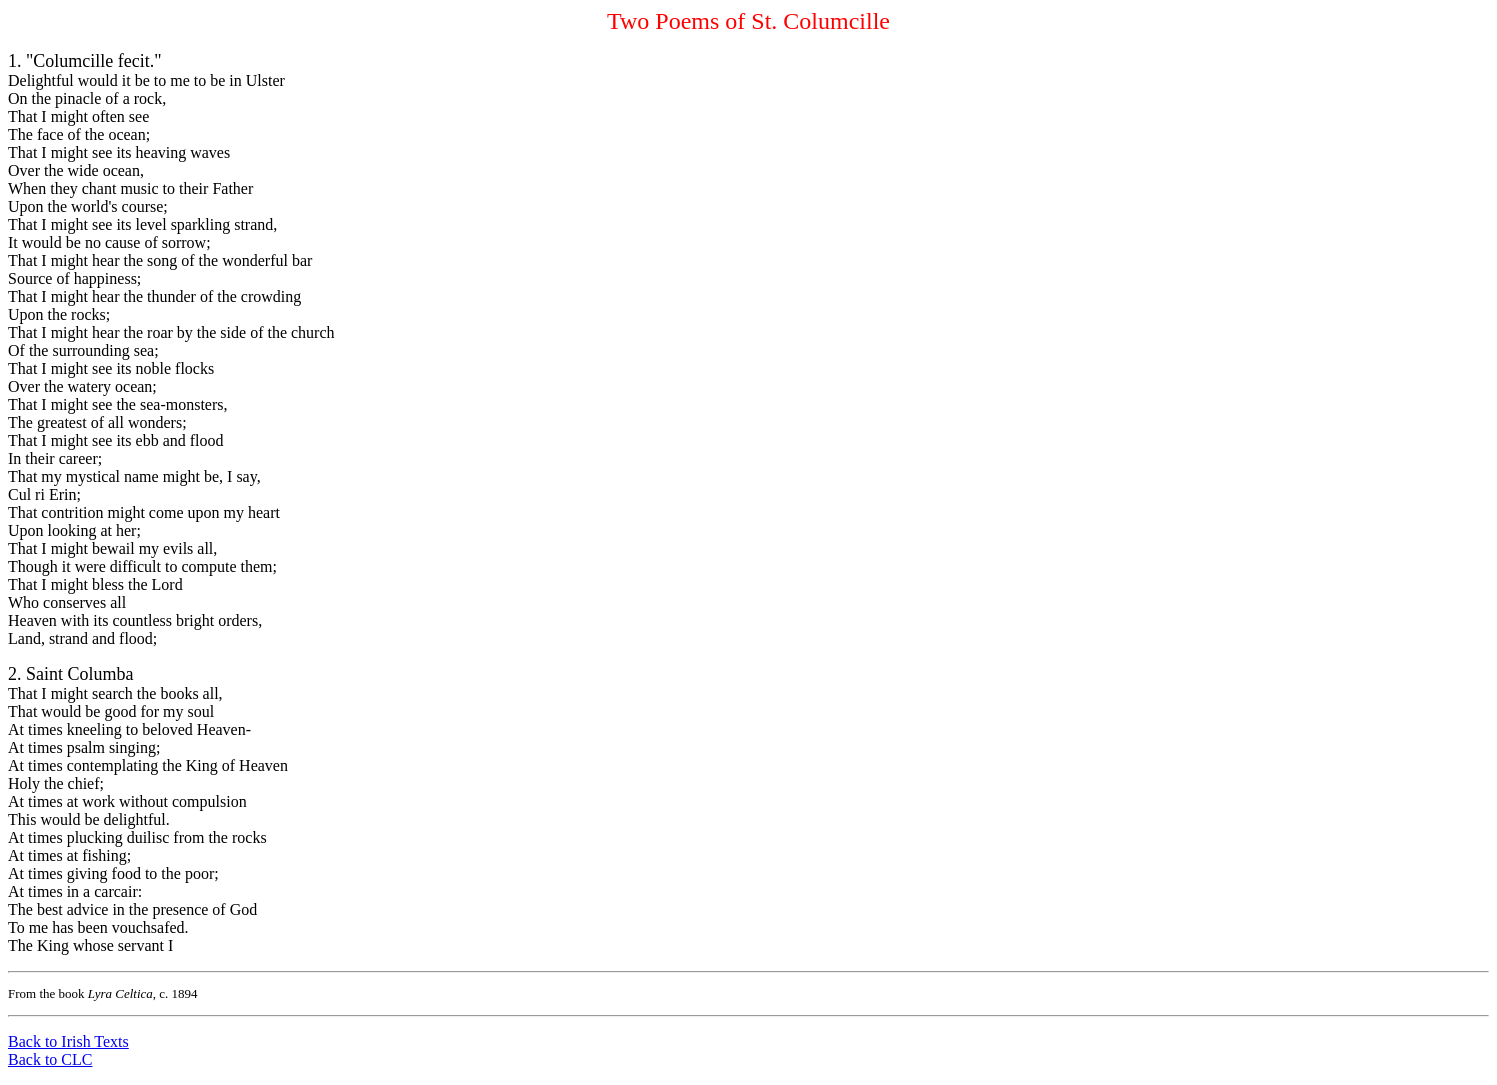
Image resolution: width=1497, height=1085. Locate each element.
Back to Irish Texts (68, 1041)
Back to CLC (50, 1059)
